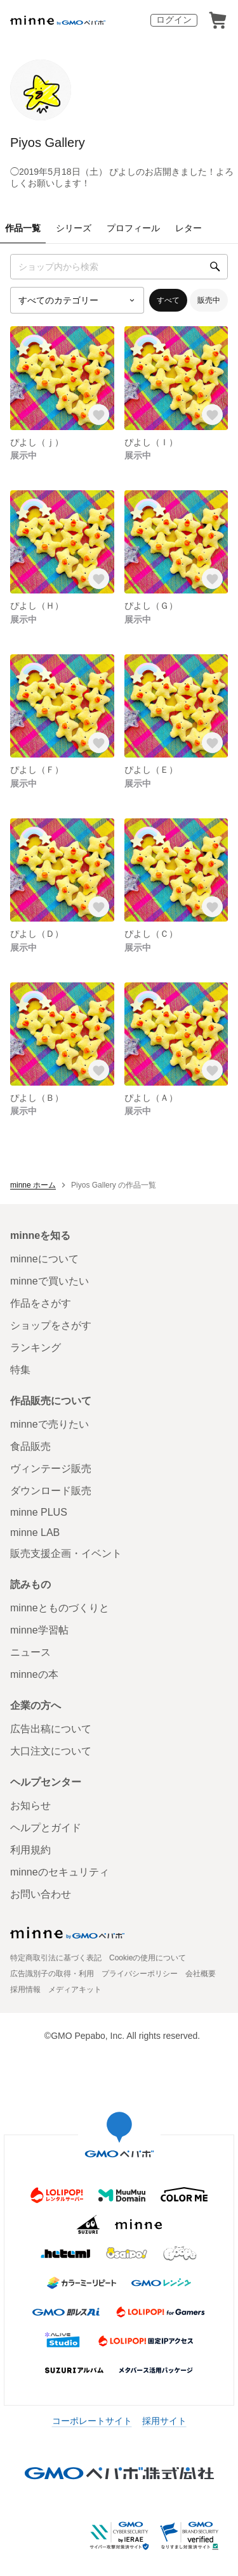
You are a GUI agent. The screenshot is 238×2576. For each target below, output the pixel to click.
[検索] (215, 267)
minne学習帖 (39, 1630)
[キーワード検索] (119, 267)
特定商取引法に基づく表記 (56, 1957)
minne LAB (35, 1532)
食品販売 (30, 1446)
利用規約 (30, 1849)
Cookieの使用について (147, 1957)
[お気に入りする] (99, 415)
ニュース (30, 1652)
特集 (20, 1369)
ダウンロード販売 (50, 1490)
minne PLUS (38, 1512)
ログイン (174, 20)
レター (188, 228)
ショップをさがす (50, 1325)
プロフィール (133, 228)
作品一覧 (23, 228)
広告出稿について (50, 1728)
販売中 (208, 300)
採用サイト (164, 2421)
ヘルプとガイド (45, 1827)
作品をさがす (40, 1303)
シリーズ (73, 228)
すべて (168, 300)
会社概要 (200, 1973)
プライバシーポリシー (140, 1973)
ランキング (35, 1347)
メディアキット (75, 1989)
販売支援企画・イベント (66, 1553)
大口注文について (50, 1751)
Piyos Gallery (47, 142)
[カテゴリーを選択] (77, 300)
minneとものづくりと (59, 1607)
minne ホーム (33, 1185)
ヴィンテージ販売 (50, 1468)
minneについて (44, 1258)
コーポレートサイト (92, 2421)
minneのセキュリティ (59, 1872)
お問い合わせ (40, 1894)
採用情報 (25, 1989)
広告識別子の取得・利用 (52, 1973)
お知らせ (30, 1805)
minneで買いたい (49, 1281)
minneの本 (34, 1674)
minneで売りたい (49, 1424)
